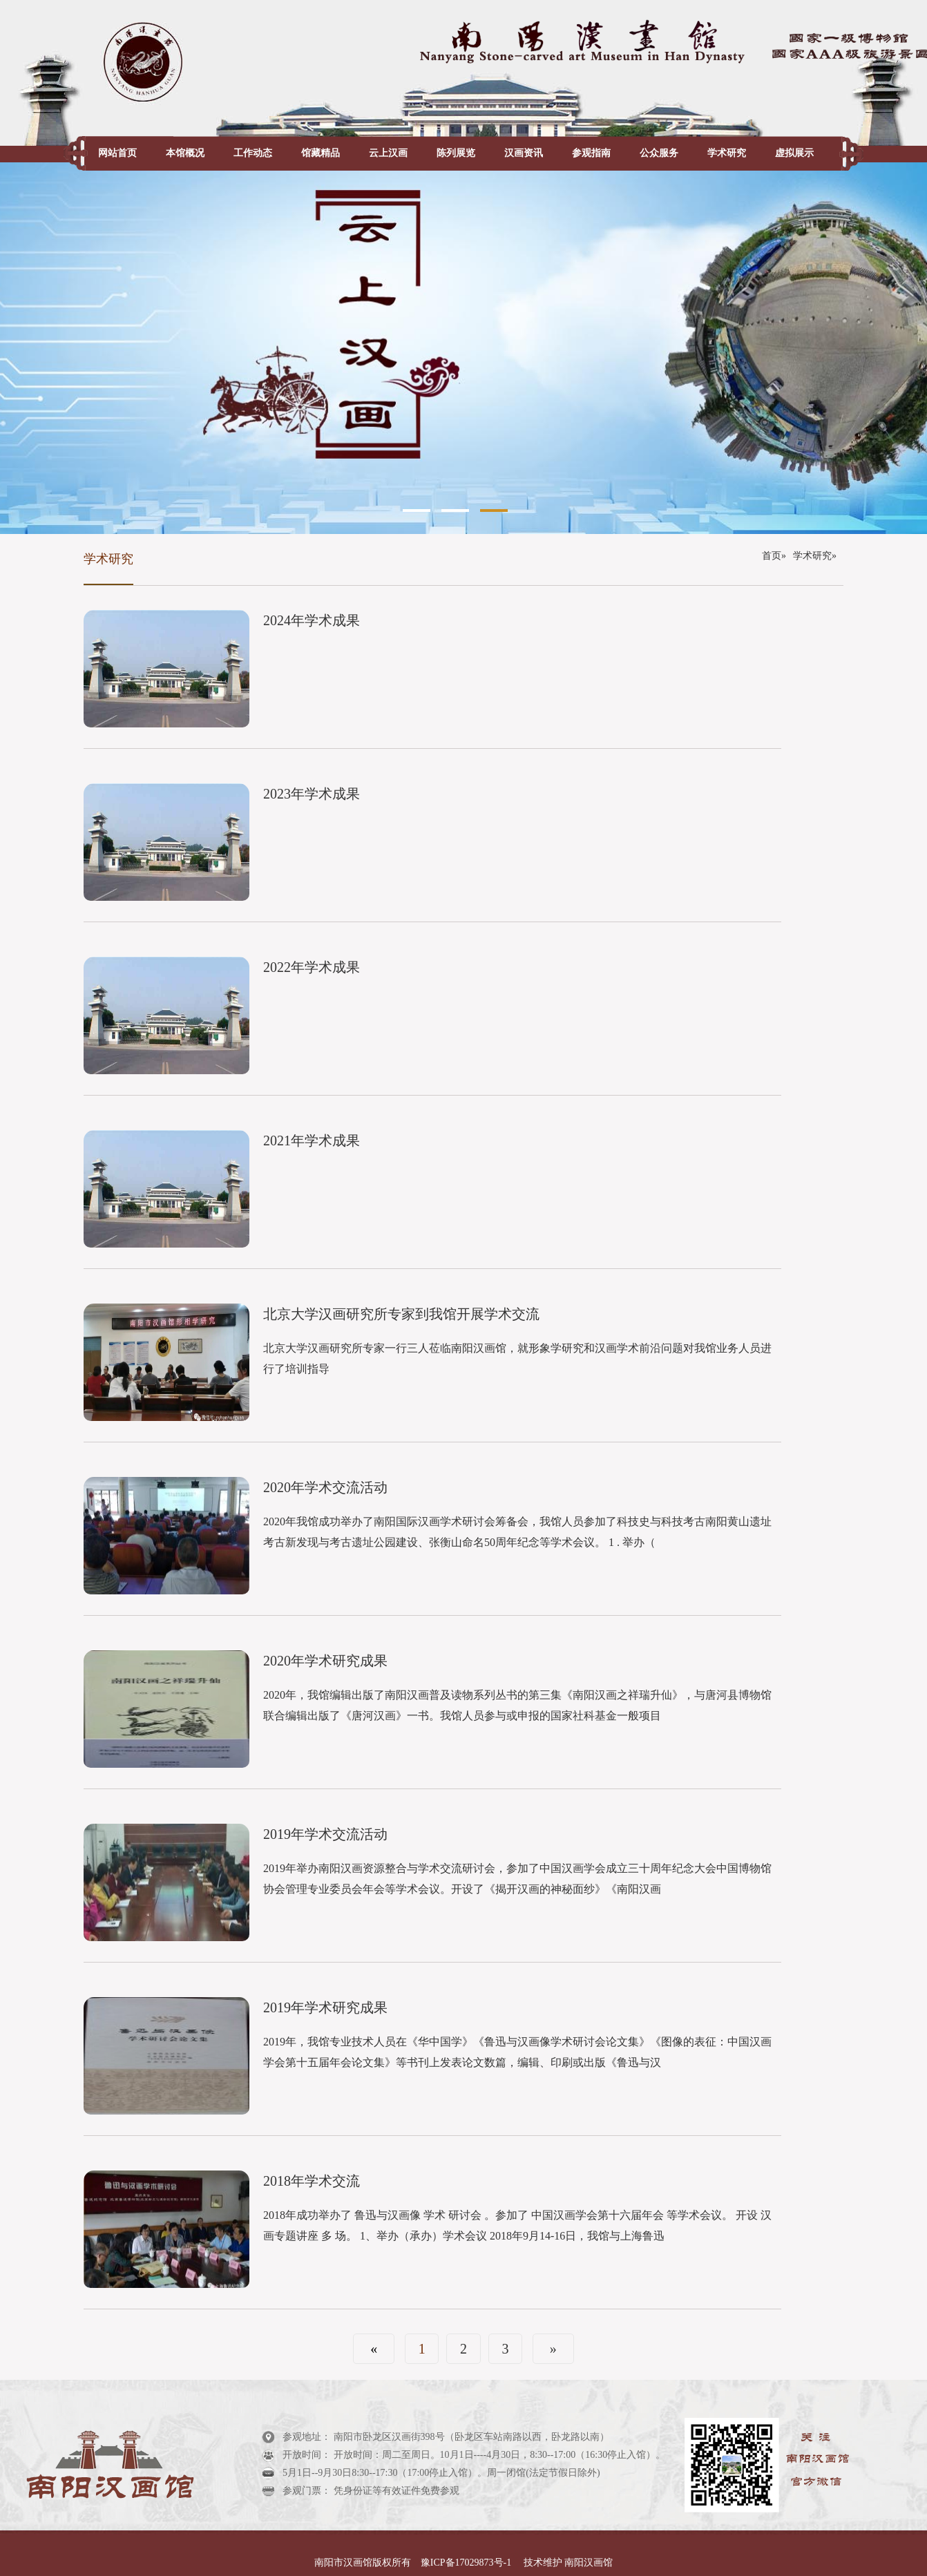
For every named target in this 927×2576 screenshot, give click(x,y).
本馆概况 (185, 153)
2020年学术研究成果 (325, 1660)
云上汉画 (388, 153)
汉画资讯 (523, 153)
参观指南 (591, 153)
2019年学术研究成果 (325, 2007)
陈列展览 (456, 153)
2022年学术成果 (311, 967)
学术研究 (726, 153)
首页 (771, 556)
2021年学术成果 (311, 1140)
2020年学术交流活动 (325, 1487)
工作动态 (252, 153)
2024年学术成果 (311, 620)
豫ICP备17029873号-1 (467, 2562)
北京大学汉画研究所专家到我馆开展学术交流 (401, 1314)
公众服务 (659, 153)
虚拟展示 (794, 153)
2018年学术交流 (311, 2180)
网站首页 (117, 153)
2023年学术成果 (311, 793)
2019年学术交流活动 (325, 1834)
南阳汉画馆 (587, 2562)
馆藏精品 (320, 153)
